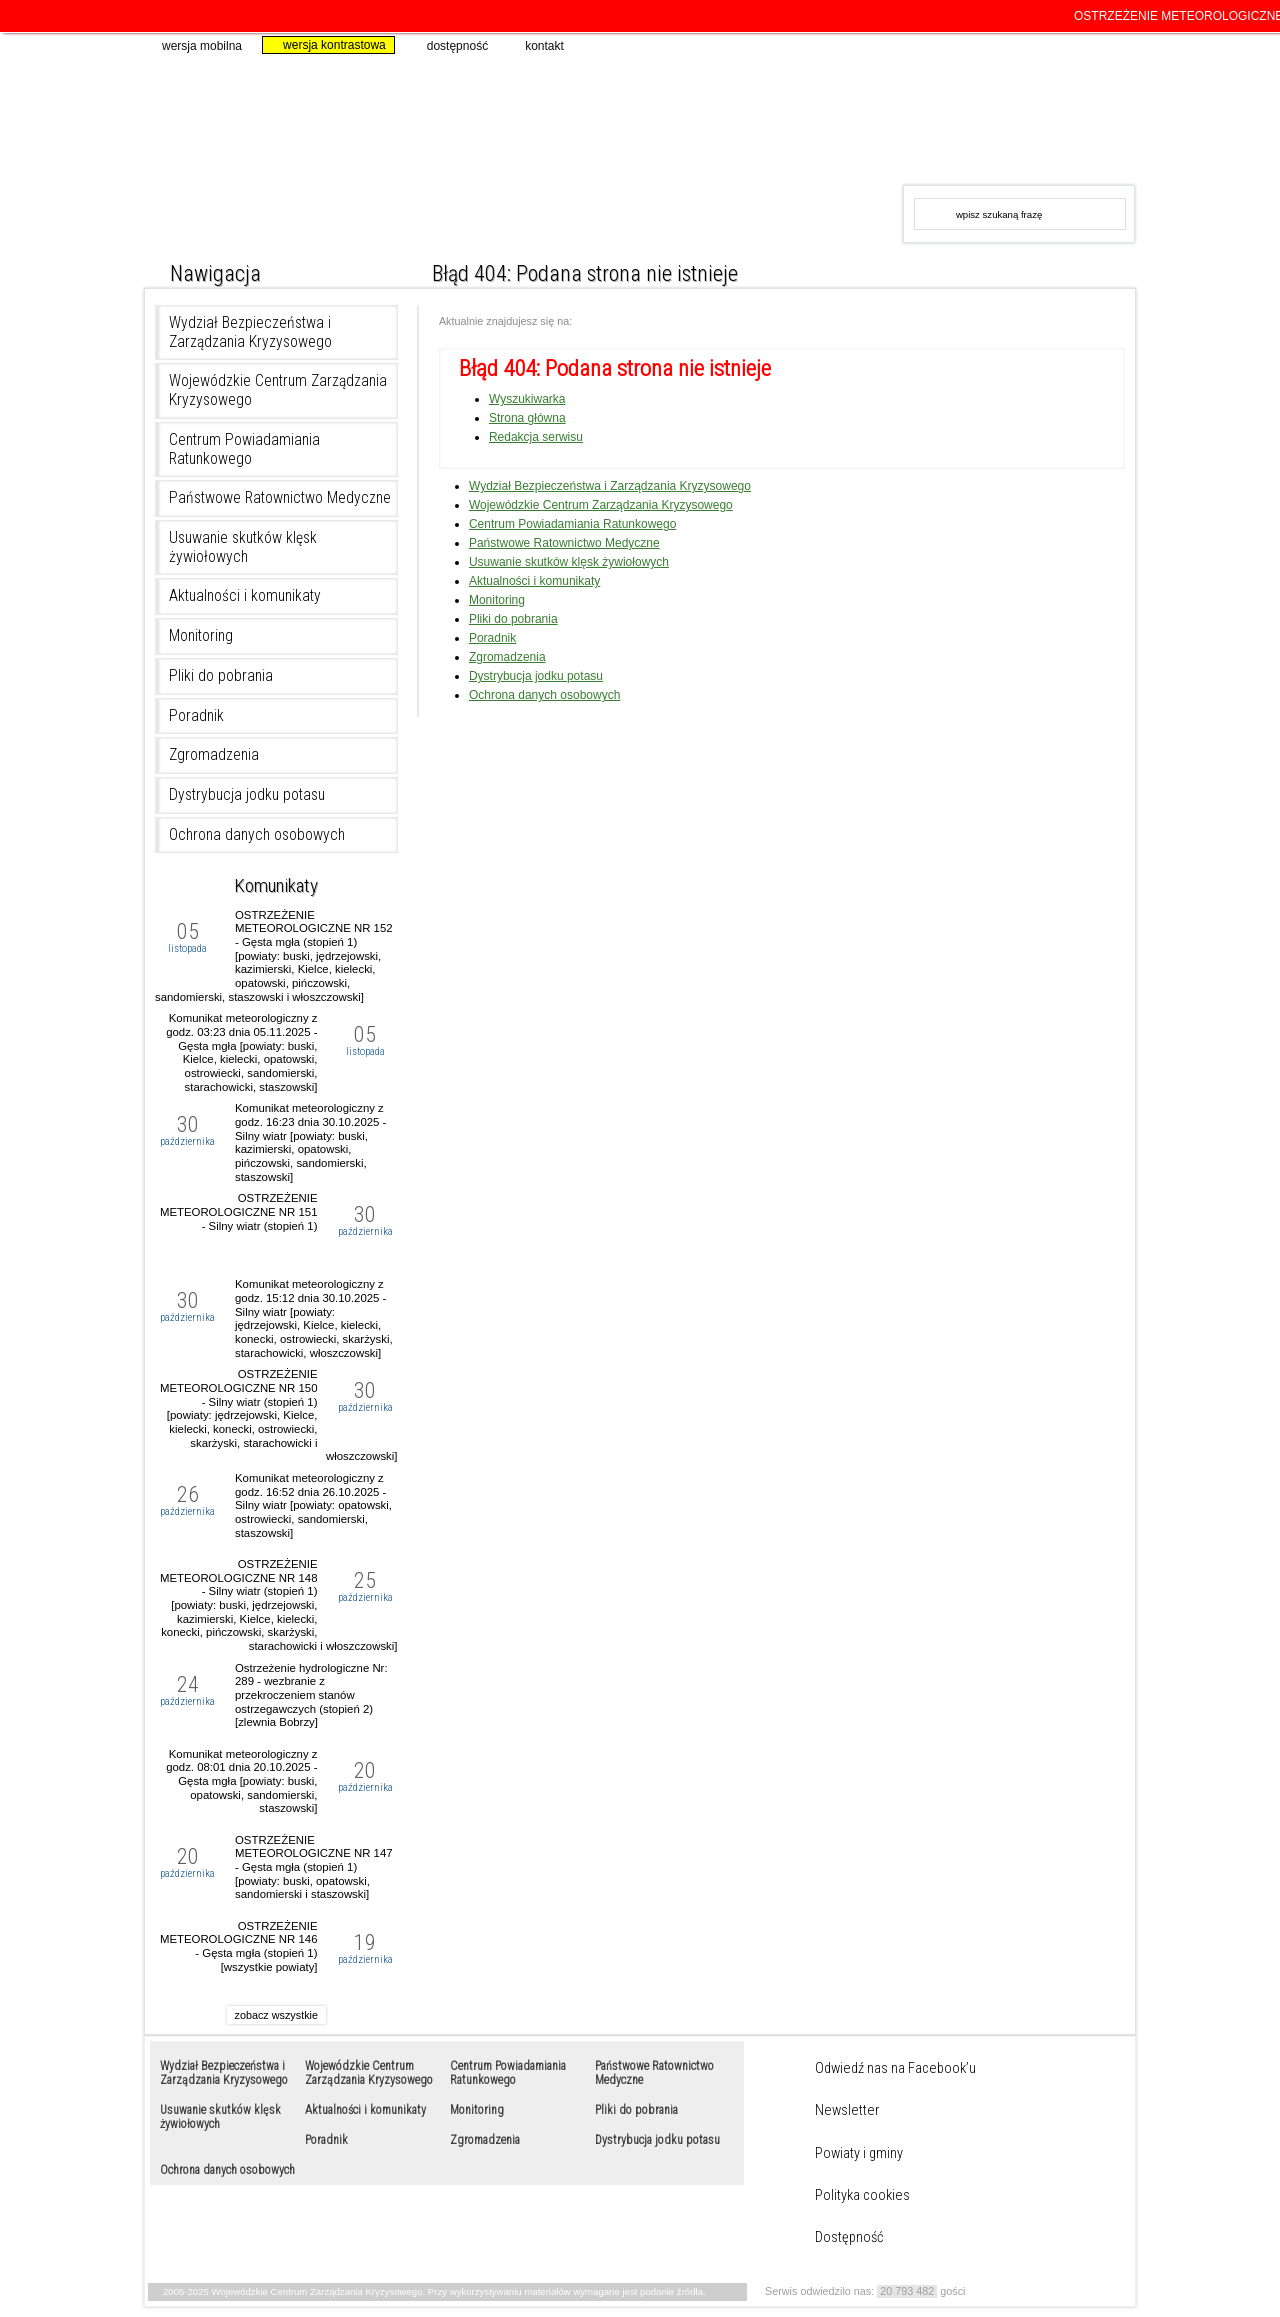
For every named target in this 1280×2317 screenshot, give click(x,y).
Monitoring (201, 636)
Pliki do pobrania (221, 676)
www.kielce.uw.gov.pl (967, 118)
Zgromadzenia (214, 755)
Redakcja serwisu (536, 437)
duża (1120, 269)
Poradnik (196, 716)
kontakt (536, 45)
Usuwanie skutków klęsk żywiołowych (243, 547)
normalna (1066, 269)
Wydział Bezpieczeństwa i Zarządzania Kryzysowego (250, 332)
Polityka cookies (862, 2196)
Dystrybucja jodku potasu (247, 795)
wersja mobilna (193, 45)
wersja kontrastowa (325, 45)
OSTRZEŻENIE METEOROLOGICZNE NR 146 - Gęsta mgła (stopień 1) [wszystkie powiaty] (239, 1946)
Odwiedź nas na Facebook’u (895, 2069)
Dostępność (849, 2238)
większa (1093, 269)
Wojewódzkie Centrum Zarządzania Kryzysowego (523, 140)
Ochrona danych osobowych (257, 835)
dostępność (449, 45)
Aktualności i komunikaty (245, 596)
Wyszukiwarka (527, 399)
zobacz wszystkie (276, 2015)
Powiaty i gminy (859, 2154)
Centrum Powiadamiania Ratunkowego (244, 449)
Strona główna (527, 418)
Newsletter (847, 2111)
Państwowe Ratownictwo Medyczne (280, 498)
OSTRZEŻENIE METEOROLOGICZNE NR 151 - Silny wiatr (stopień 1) (239, 1211)
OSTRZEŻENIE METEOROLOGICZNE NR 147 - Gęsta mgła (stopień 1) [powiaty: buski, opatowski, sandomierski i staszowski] (314, 1867)
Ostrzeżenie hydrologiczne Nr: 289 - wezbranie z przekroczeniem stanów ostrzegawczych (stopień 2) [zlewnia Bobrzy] (311, 1695)
